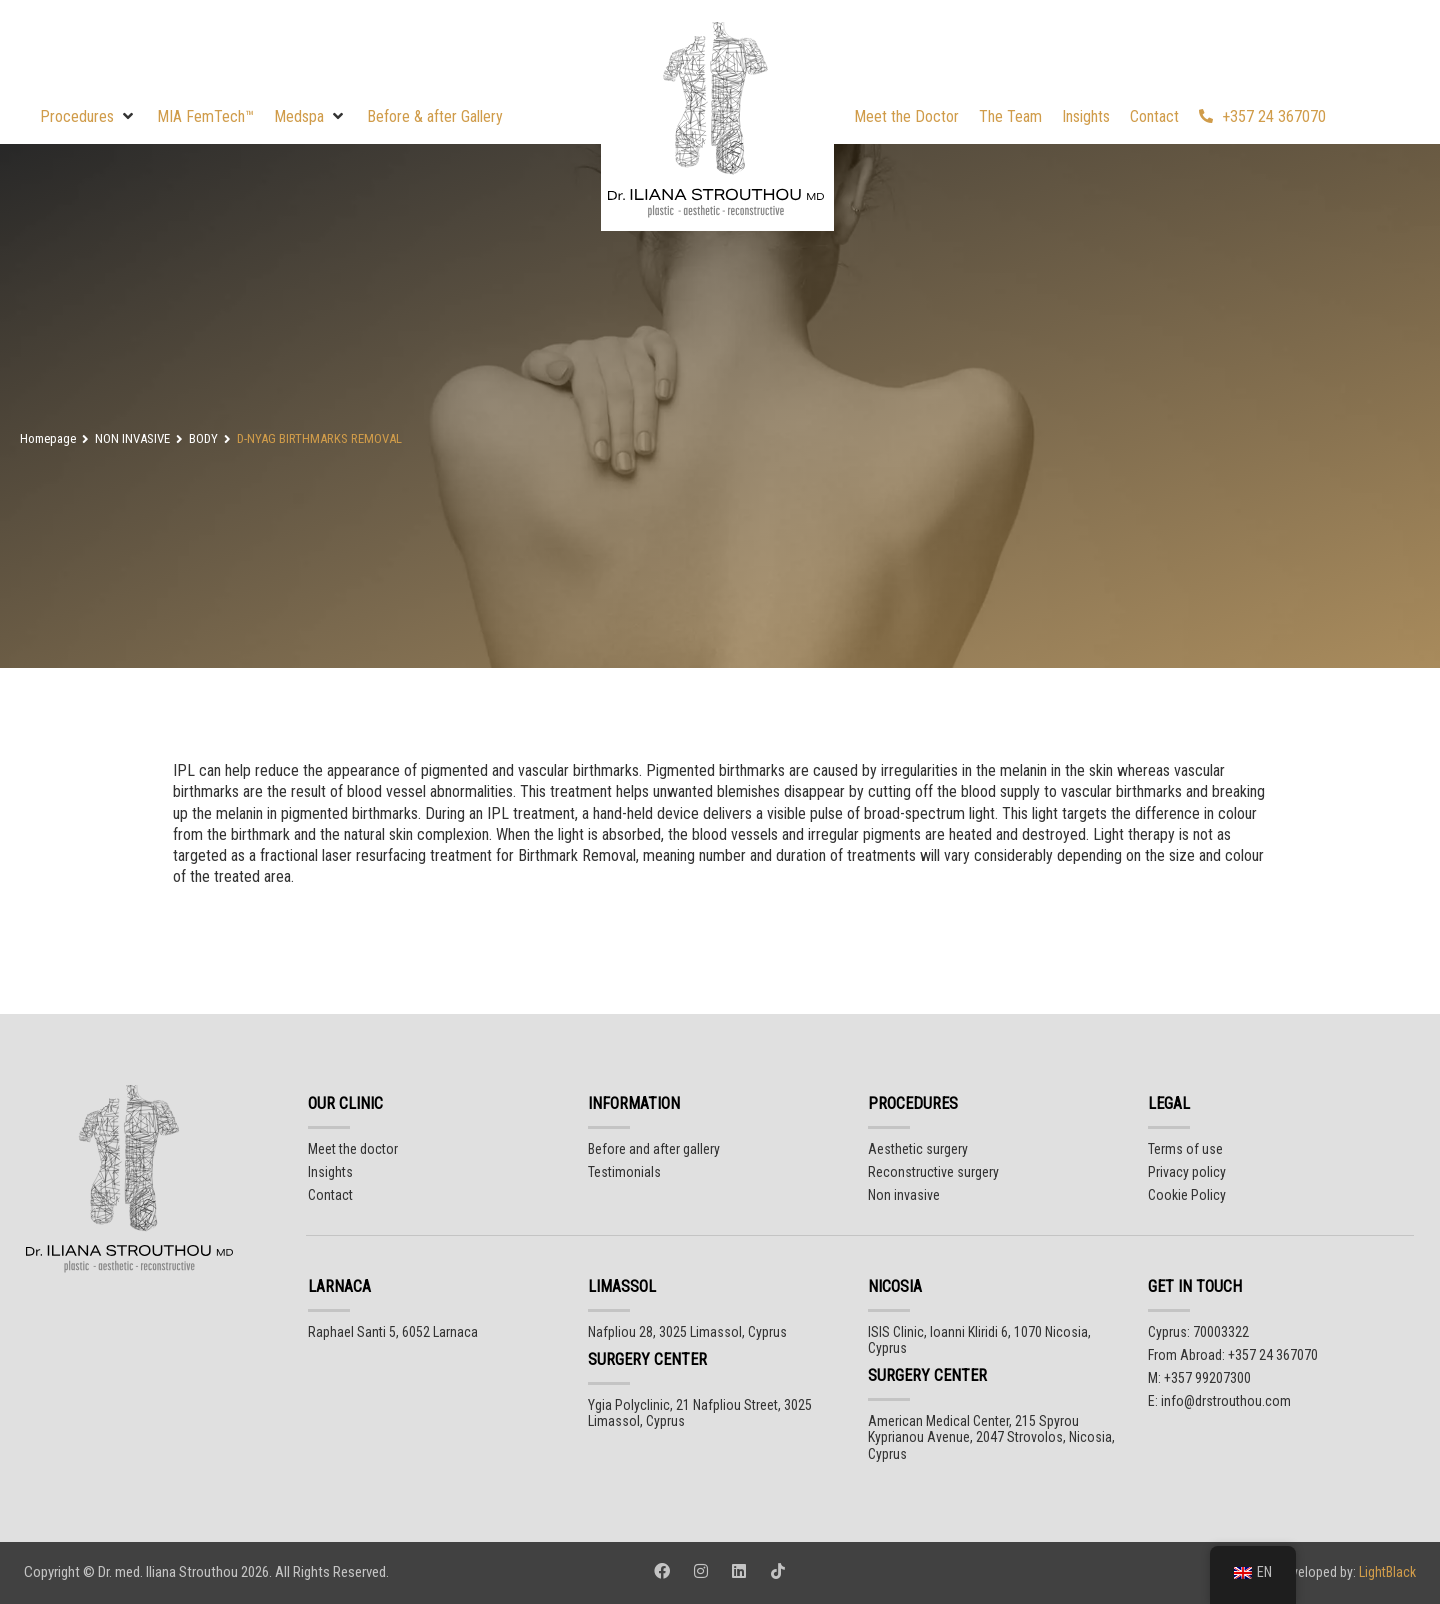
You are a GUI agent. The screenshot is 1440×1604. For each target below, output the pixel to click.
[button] (88, 116)
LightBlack (1386, 1572)
